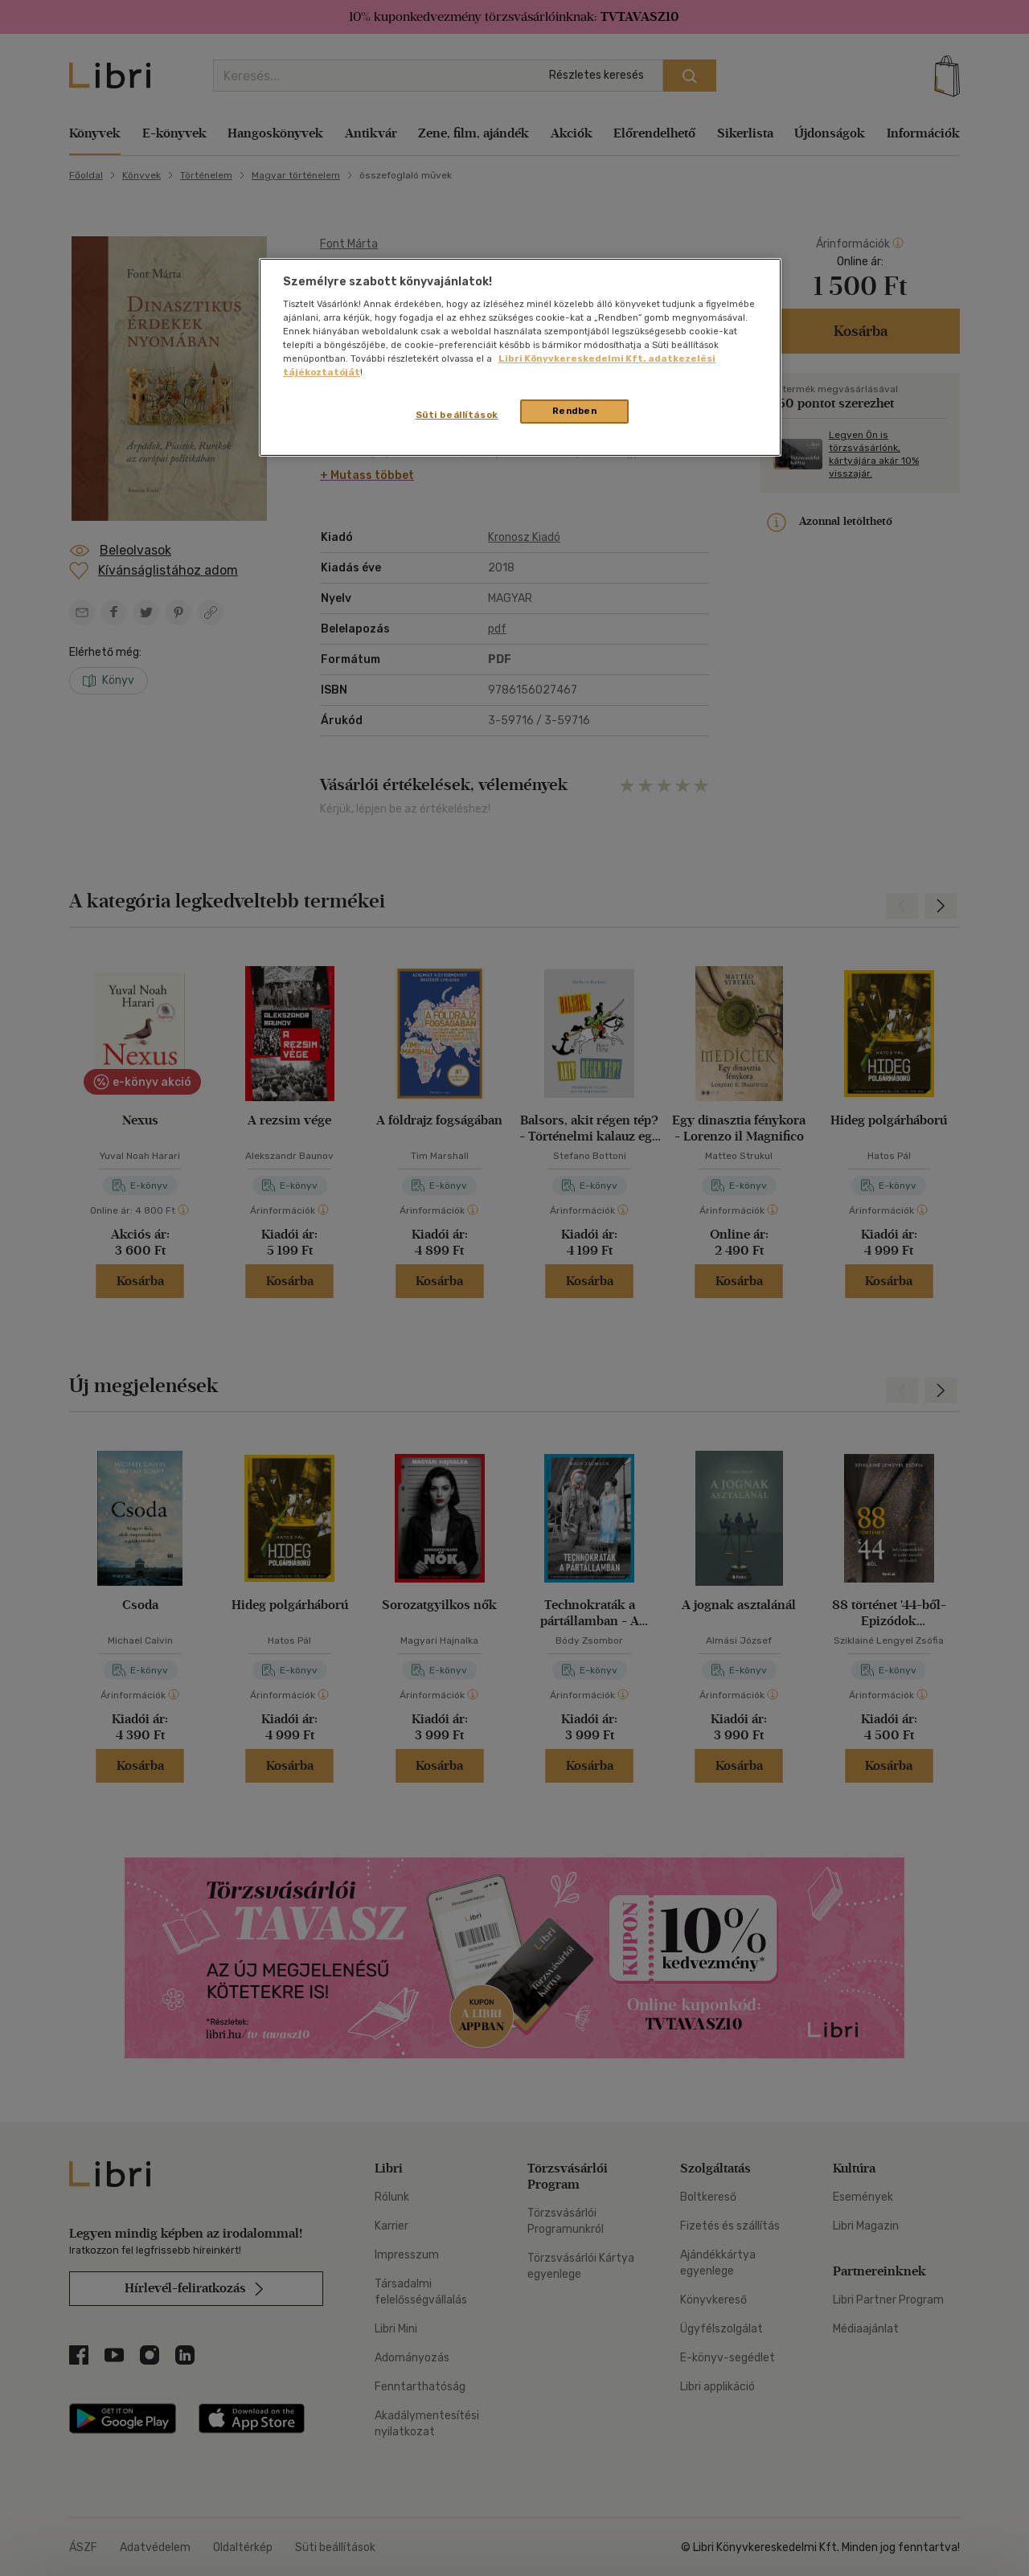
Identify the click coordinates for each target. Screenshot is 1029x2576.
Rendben (574, 410)
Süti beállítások (457, 414)
